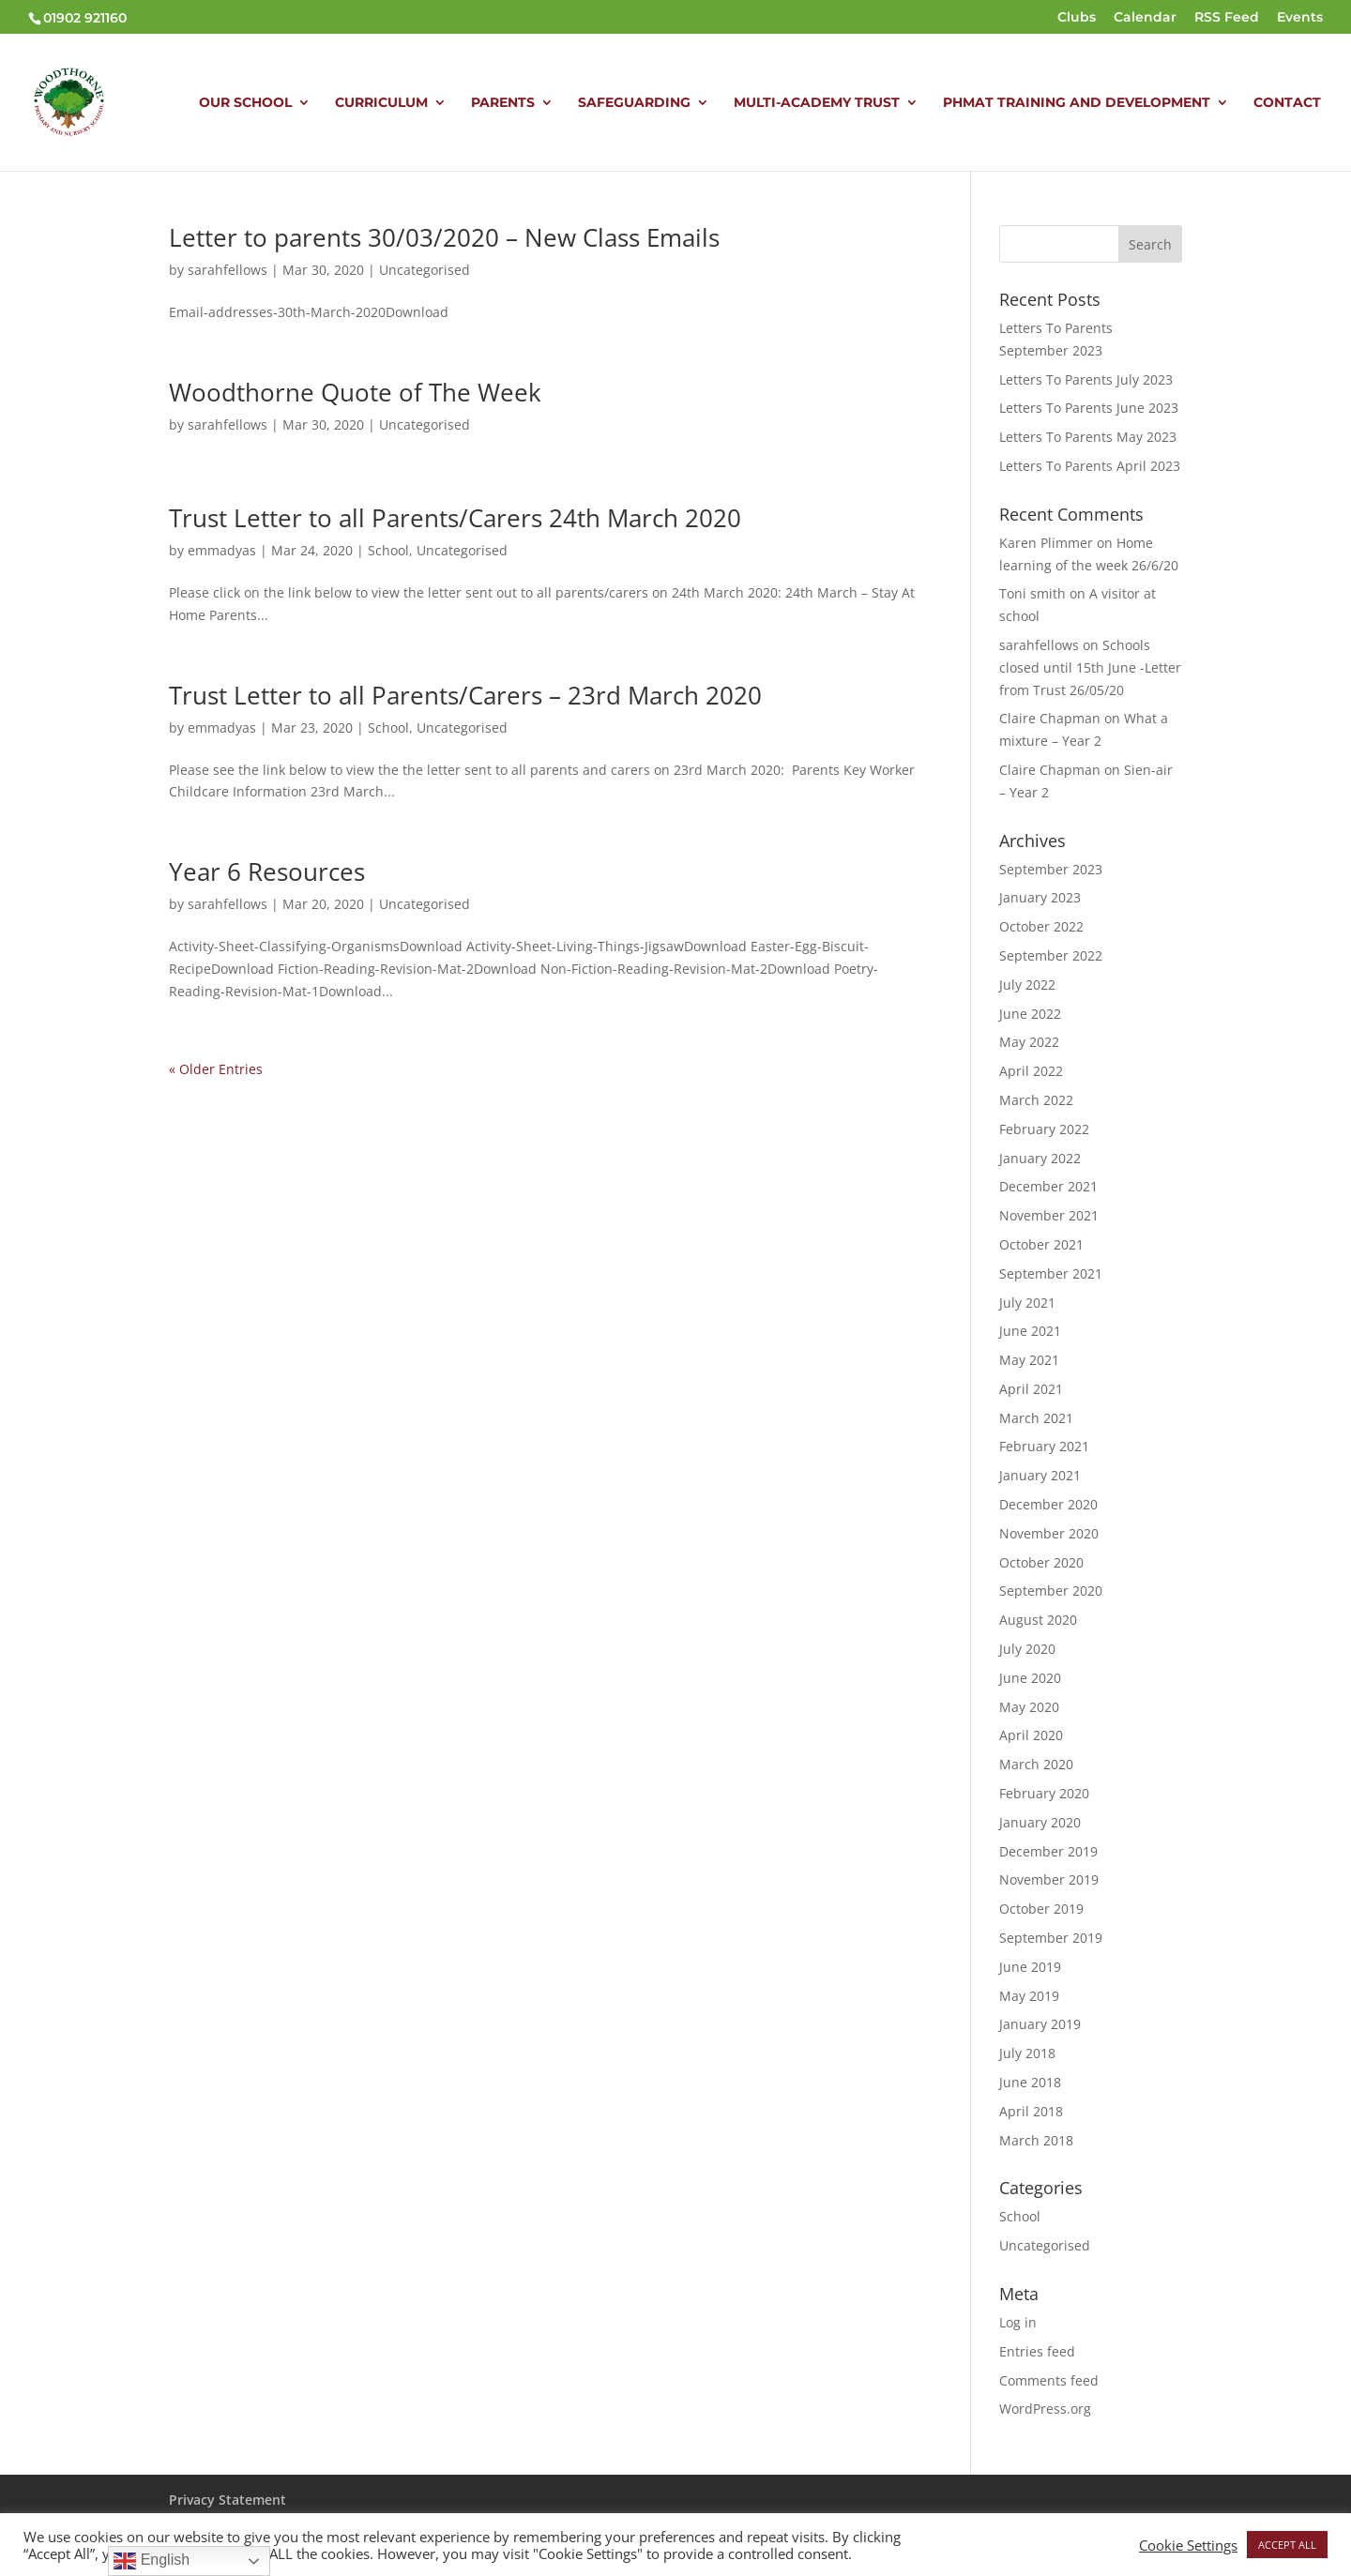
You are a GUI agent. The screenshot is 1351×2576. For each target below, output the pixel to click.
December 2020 (1048, 1504)
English (152, 2561)
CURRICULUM (381, 103)
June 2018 (1030, 2082)
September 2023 (1050, 869)
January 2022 (1040, 1158)
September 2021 (1050, 1273)
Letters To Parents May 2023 (1087, 437)
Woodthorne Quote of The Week (355, 392)
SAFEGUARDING (634, 103)
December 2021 (1048, 1186)
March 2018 (1036, 2140)
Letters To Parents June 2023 (1088, 408)
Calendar (1145, 17)
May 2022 (1029, 1042)
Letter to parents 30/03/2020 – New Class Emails (444, 237)
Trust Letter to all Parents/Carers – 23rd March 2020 (465, 695)
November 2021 (1049, 1215)
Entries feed (1037, 2351)
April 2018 (1031, 2111)
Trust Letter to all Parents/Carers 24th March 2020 (455, 518)
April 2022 (1031, 1071)
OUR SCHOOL (245, 103)
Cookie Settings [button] (1188, 2545)
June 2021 (1030, 1331)
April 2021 (1031, 1389)
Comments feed (1049, 2380)
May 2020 (1029, 1707)
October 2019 (1041, 1908)
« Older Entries (216, 1069)
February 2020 (1044, 1793)
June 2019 (1030, 1967)
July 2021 (1027, 1302)
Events (1300, 17)
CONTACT (1287, 103)
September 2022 (1050, 955)
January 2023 (1040, 897)
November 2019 (1049, 1879)
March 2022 (1036, 1100)
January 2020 (1040, 1822)
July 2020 (1027, 1649)
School (388, 550)
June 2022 (1030, 1014)
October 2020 (1041, 1562)
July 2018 (1027, 2053)
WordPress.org (1045, 2408)
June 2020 (1030, 1678)
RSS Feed (1226, 17)
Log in (1018, 2322)
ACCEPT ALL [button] (1287, 2545)
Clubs (1076, 17)
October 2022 (1041, 926)
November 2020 (1049, 1533)
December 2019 (1048, 1851)
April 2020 (1031, 1735)
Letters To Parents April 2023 (1089, 466)
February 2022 (1044, 1129)
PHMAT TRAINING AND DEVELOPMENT (1076, 103)
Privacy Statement (227, 2499)
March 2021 (1036, 1418)
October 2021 (1041, 1244)
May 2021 (1029, 1360)
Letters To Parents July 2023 (1086, 379)
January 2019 (1040, 2024)
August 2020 (1038, 1620)
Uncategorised (424, 270)
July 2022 (1027, 984)
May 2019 (1029, 1996)
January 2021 (1040, 1475)
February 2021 (1044, 1446)
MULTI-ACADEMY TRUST (817, 103)
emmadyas (222, 550)
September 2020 (1050, 1590)
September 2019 (1050, 1938)
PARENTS (503, 103)
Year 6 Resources (267, 871)
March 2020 (1036, 1764)
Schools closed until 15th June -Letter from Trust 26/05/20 (1090, 667)
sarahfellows (227, 270)
